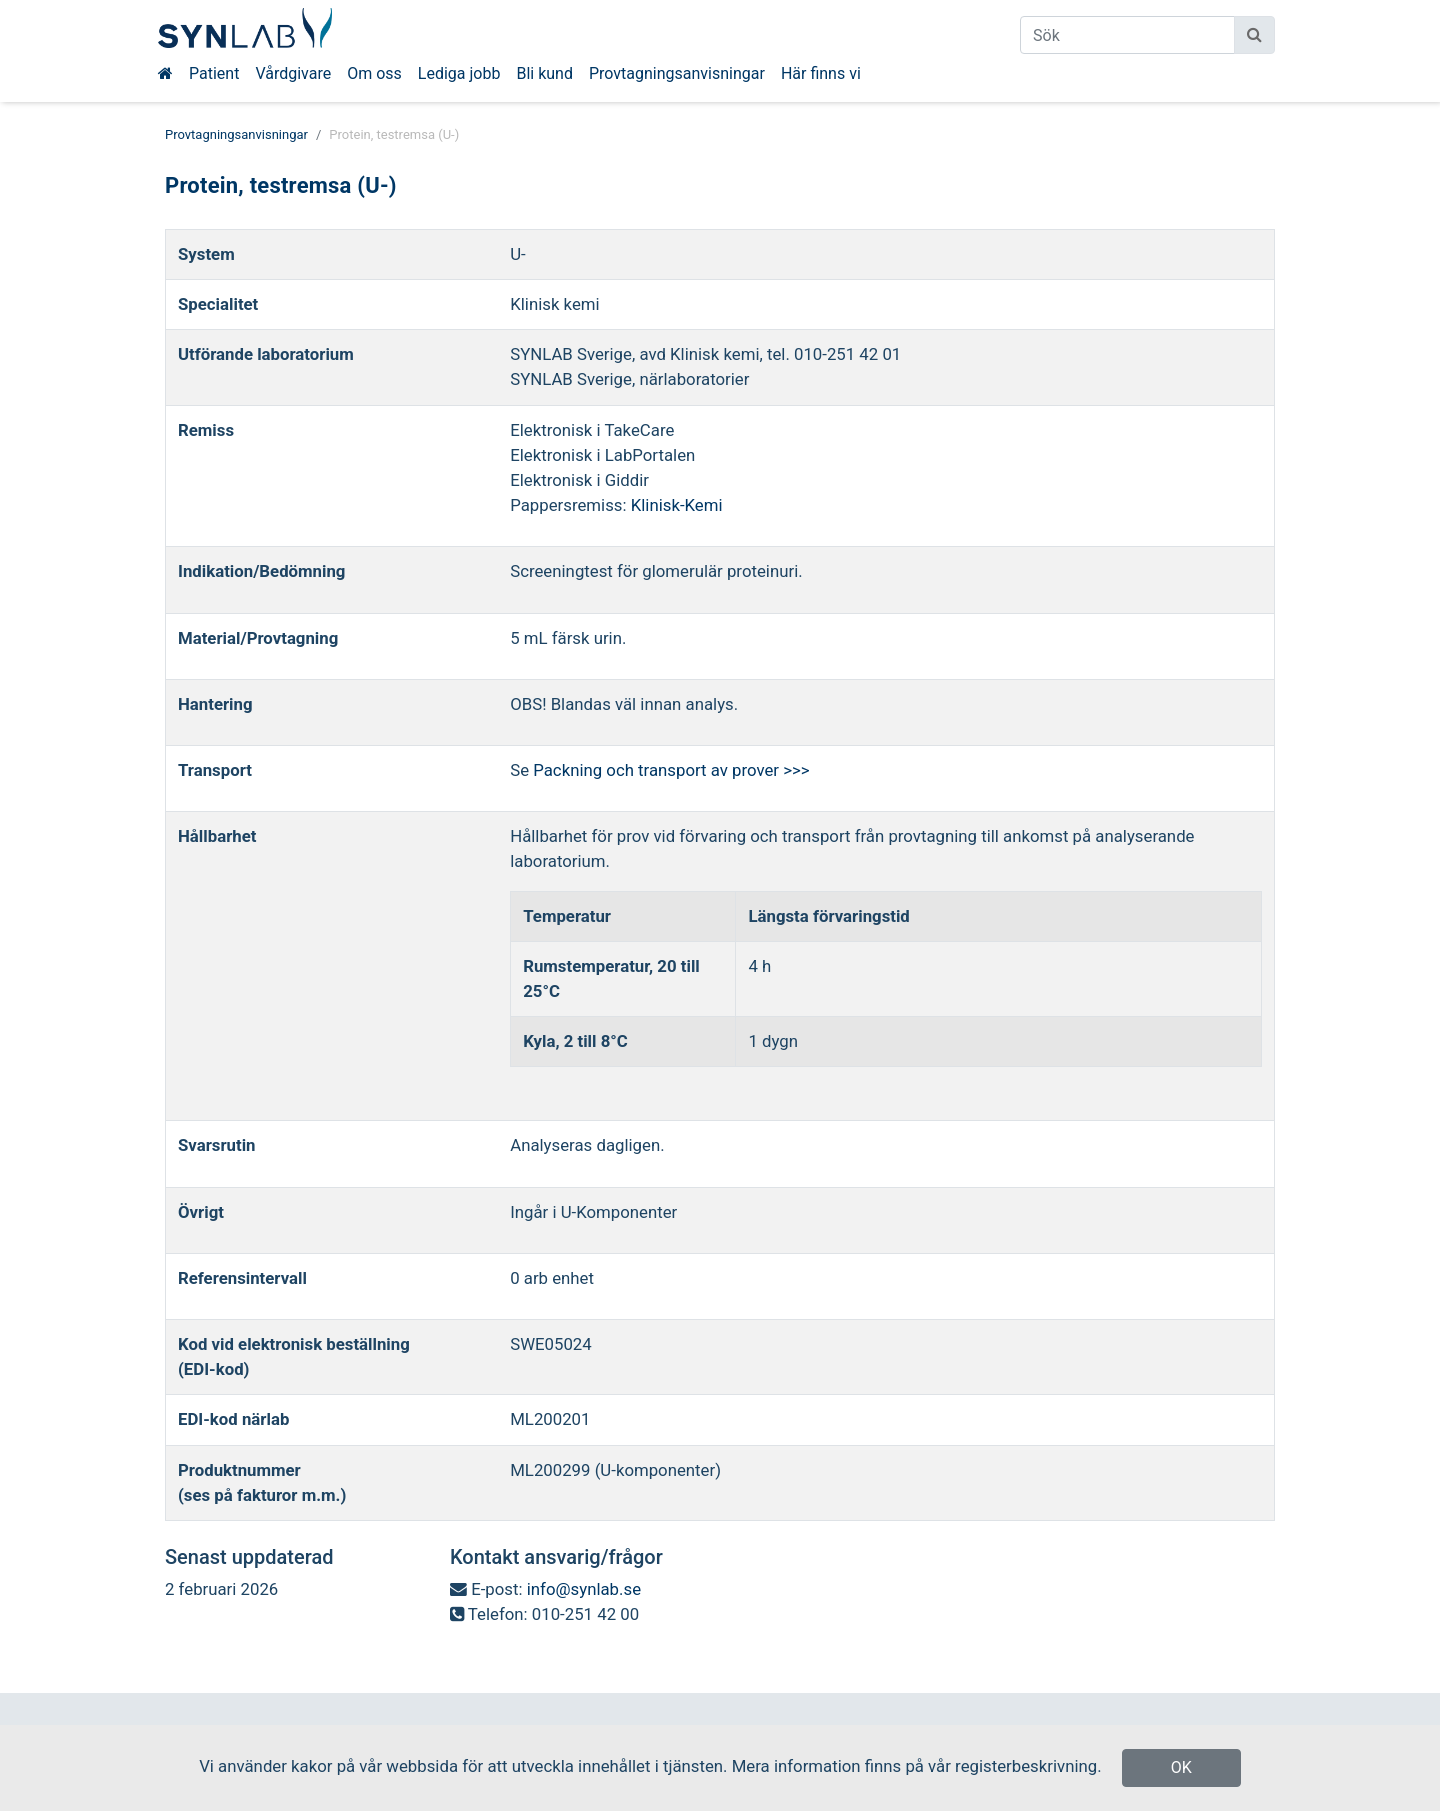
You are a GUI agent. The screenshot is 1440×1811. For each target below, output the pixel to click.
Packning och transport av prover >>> (671, 770)
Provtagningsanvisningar (677, 73)
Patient (214, 73)
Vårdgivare (293, 73)
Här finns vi (821, 73)
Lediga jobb (459, 73)
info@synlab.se (584, 1589)
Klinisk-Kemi (677, 505)
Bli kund (544, 73)
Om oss (374, 73)
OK (1181, 1767)
